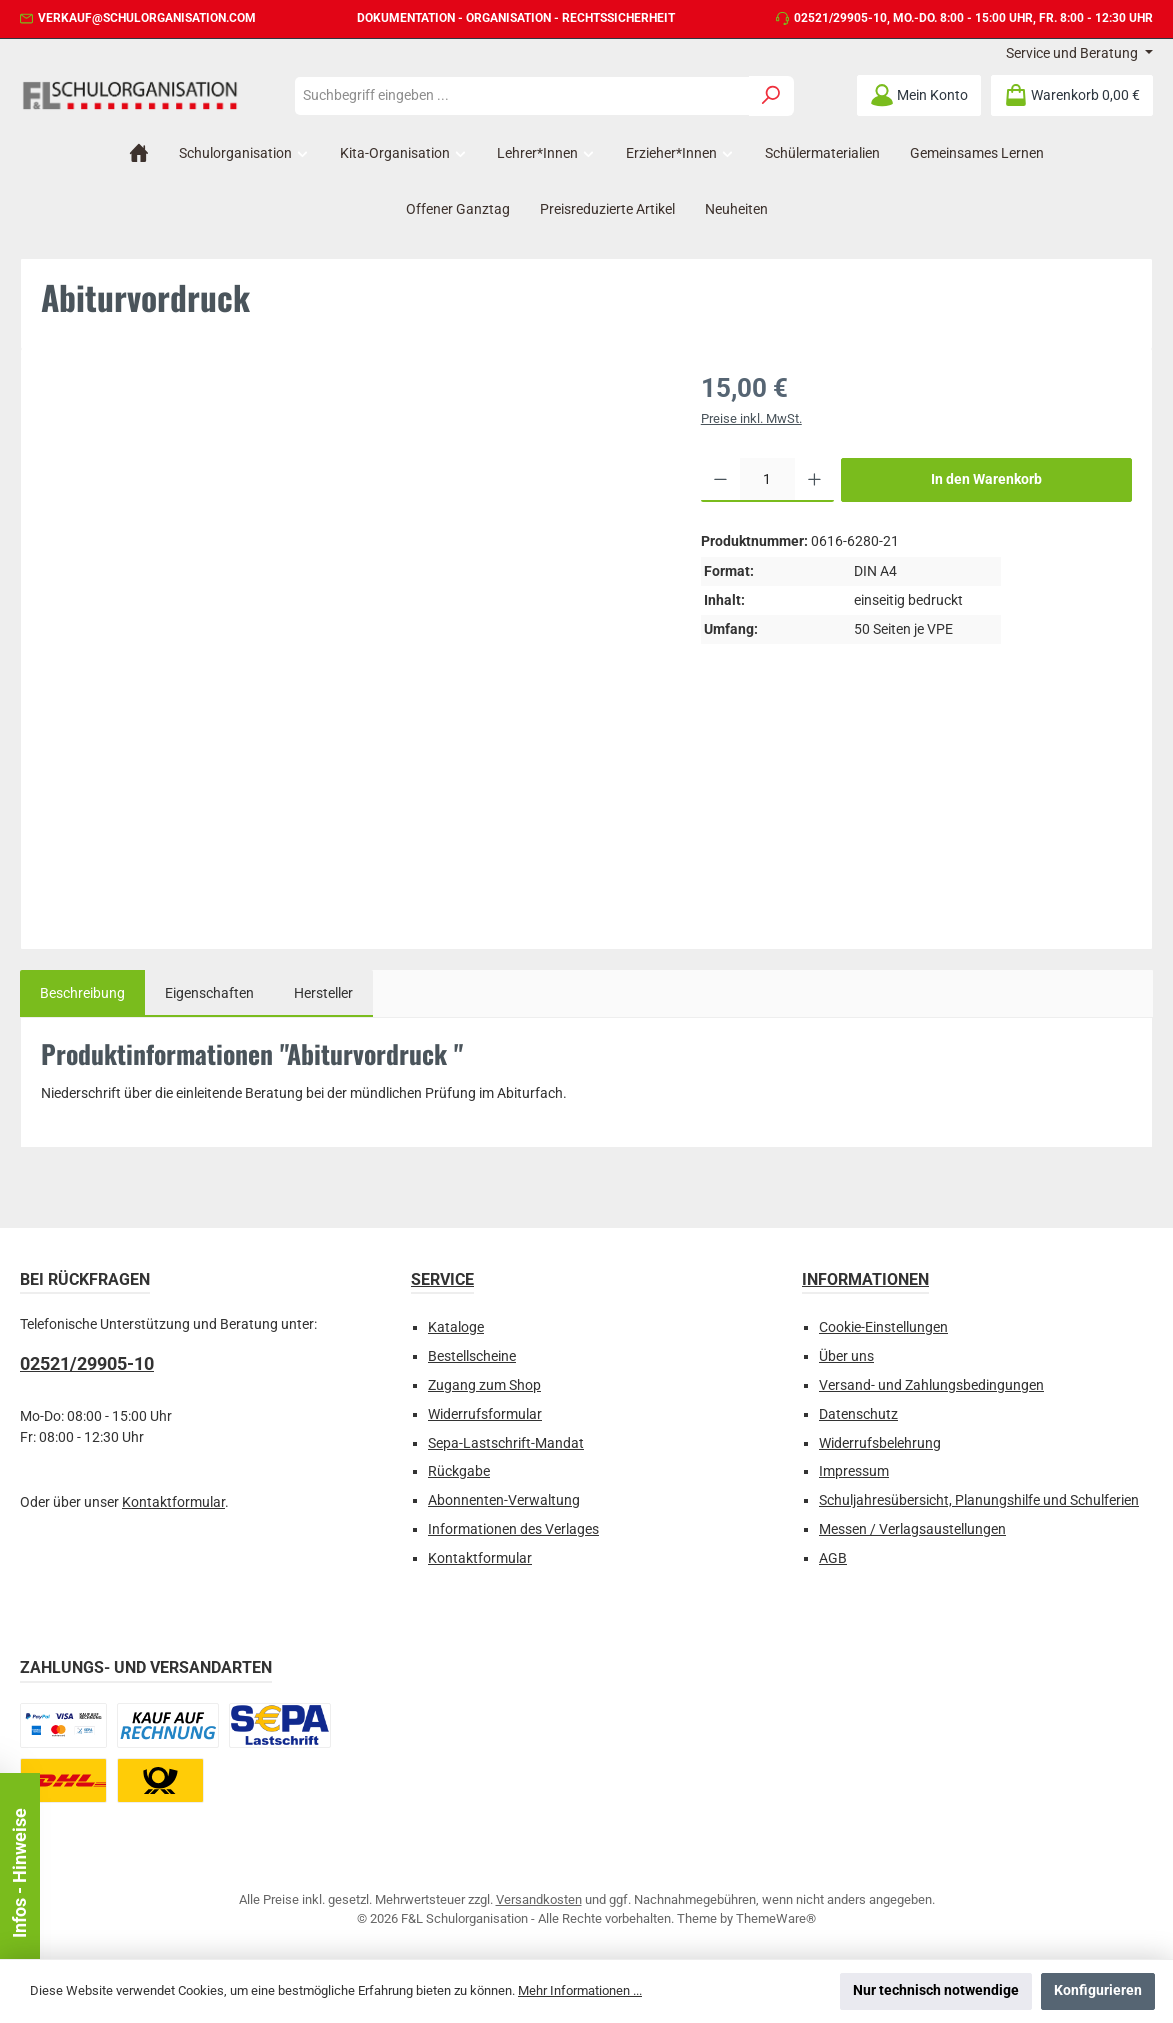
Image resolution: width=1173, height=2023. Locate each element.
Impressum (854, 1471)
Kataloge (456, 1327)
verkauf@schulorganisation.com (147, 18)
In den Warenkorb (986, 479)
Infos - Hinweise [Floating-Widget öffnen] (19, 1873)
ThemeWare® (776, 1918)
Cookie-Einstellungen (883, 1327)
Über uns (846, 1356)
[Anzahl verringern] (720, 480)
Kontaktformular (173, 1502)
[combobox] (522, 96)
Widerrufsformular (485, 1414)
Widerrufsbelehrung (880, 1443)
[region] (351, 641)
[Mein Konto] (919, 95)
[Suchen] (771, 96)
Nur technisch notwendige (936, 1990)
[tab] (82, 994)
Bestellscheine (472, 1356)
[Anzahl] (767, 480)
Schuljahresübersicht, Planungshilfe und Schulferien (979, 1500)
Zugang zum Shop (484, 1385)
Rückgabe (459, 1471)
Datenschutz (858, 1414)
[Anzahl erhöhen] (814, 480)
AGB (833, 1558)
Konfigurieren (1098, 1990)
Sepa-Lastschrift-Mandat (506, 1443)
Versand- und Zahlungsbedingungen (931, 1385)
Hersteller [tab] (323, 993)
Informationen (865, 1279)
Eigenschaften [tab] (209, 993)
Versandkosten (539, 1899)
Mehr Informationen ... (580, 1990)
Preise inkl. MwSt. (751, 418)
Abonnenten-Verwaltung (504, 1500)
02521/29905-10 (840, 18)
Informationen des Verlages (513, 1529)
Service (442, 1279)
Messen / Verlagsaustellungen (912, 1529)
